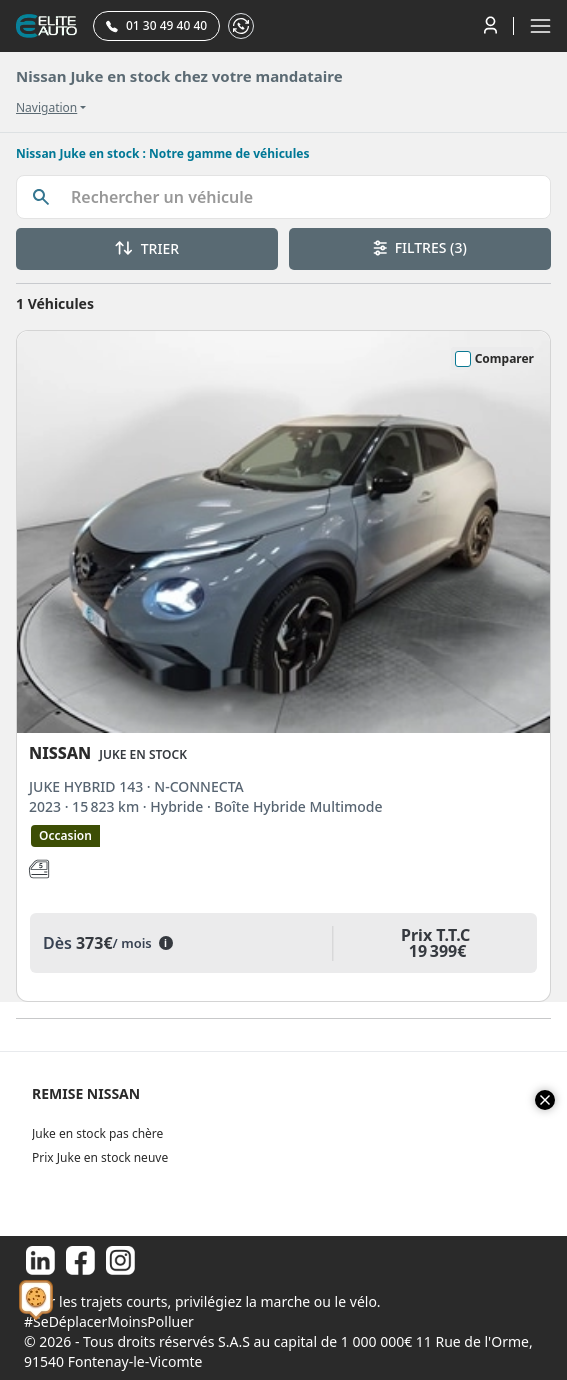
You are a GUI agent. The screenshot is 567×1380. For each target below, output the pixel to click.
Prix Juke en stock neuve (100, 1157)
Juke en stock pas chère (97, 1133)
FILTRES (420, 247)
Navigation (46, 108)
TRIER (147, 248)
